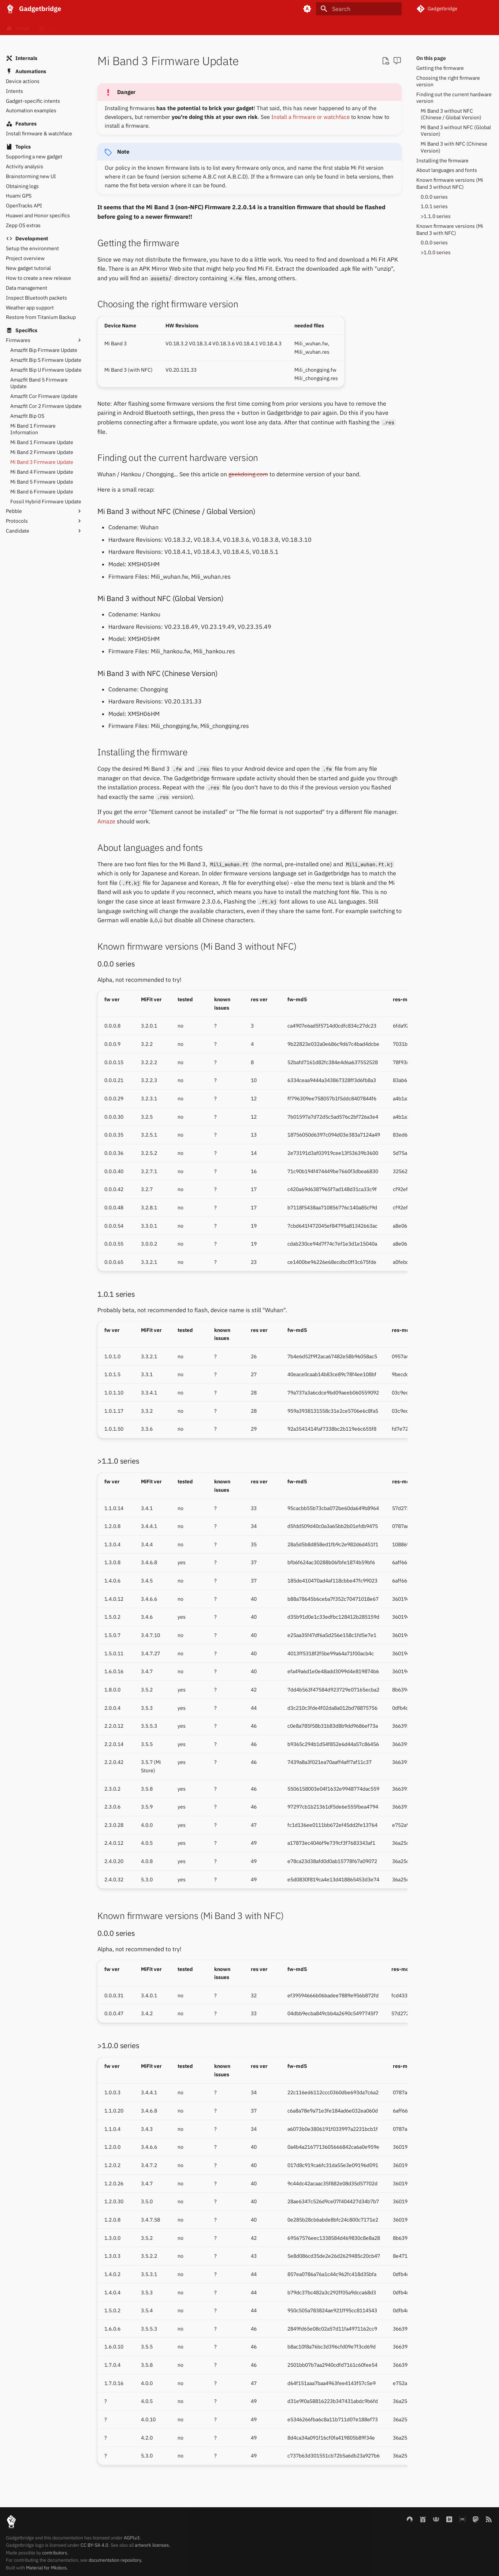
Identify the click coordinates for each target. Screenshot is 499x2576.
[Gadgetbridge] (10, 8)
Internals (152, 26)
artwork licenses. (152, 2545)
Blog (187, 26)
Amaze (106, 821)
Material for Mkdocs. (47, 2568)
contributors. (55, 2553)
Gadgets (114, 26)
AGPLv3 (132, 2538)
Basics (78, 26)
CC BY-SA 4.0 (94, 2545)
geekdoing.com (248, 474)
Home (17, 26)
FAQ (47, 26)
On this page (431, 58)
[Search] (359, 8)
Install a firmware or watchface (310, 116)
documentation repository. (115, 2560)
